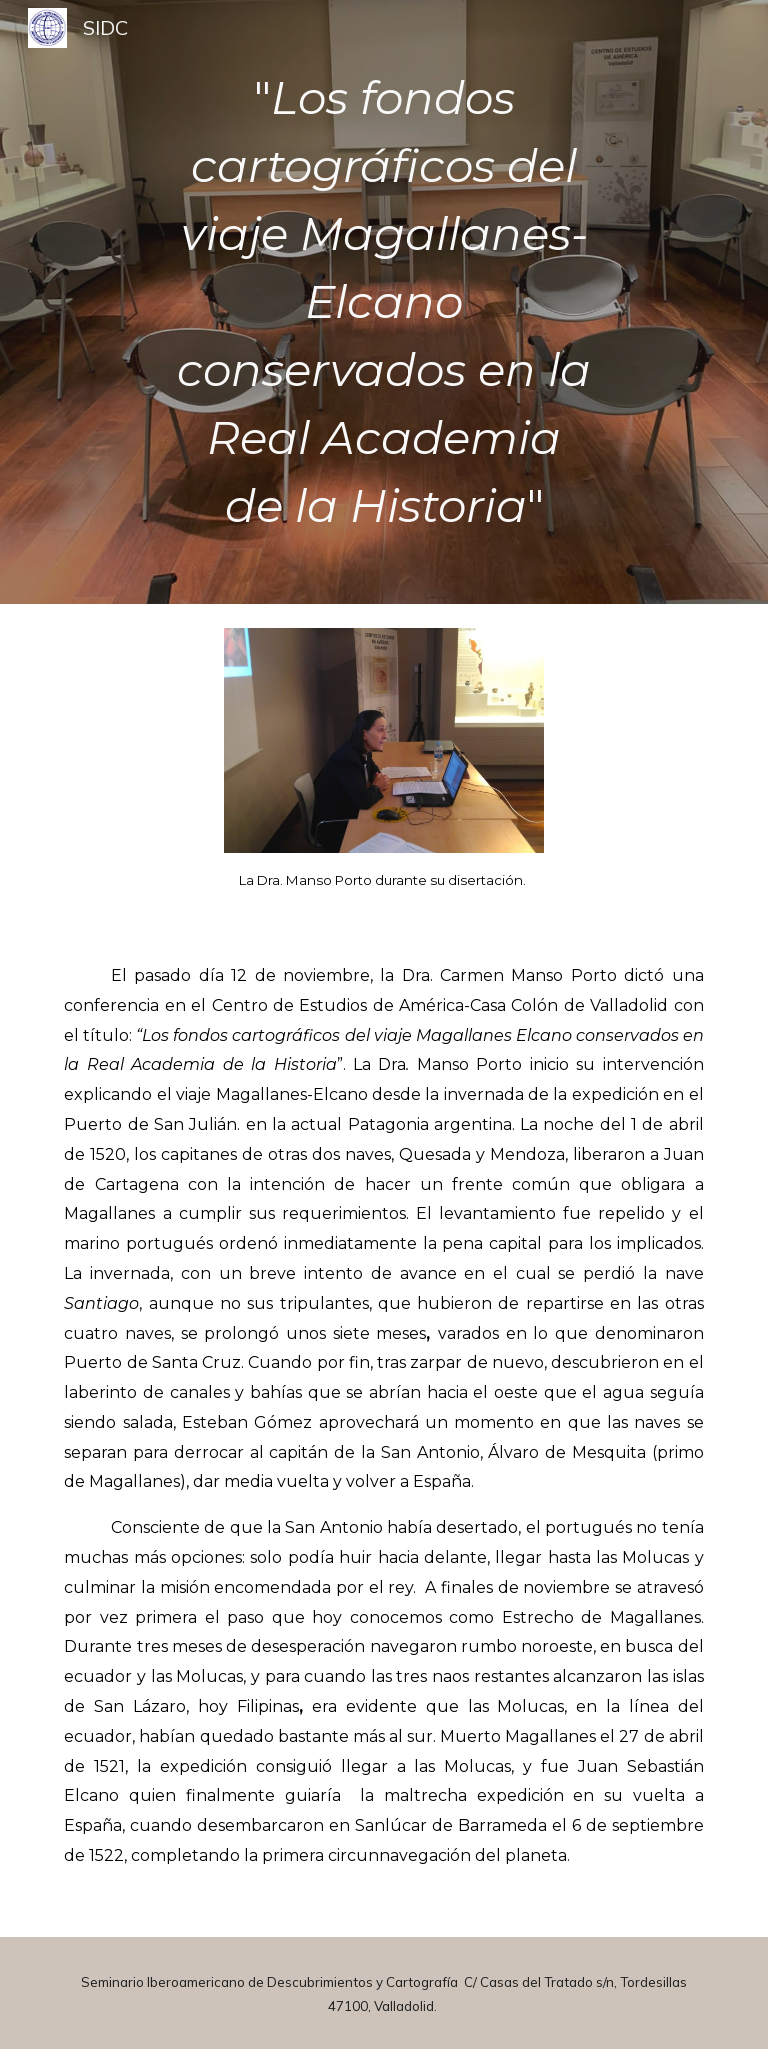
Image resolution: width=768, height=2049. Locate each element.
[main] (383, 302)
